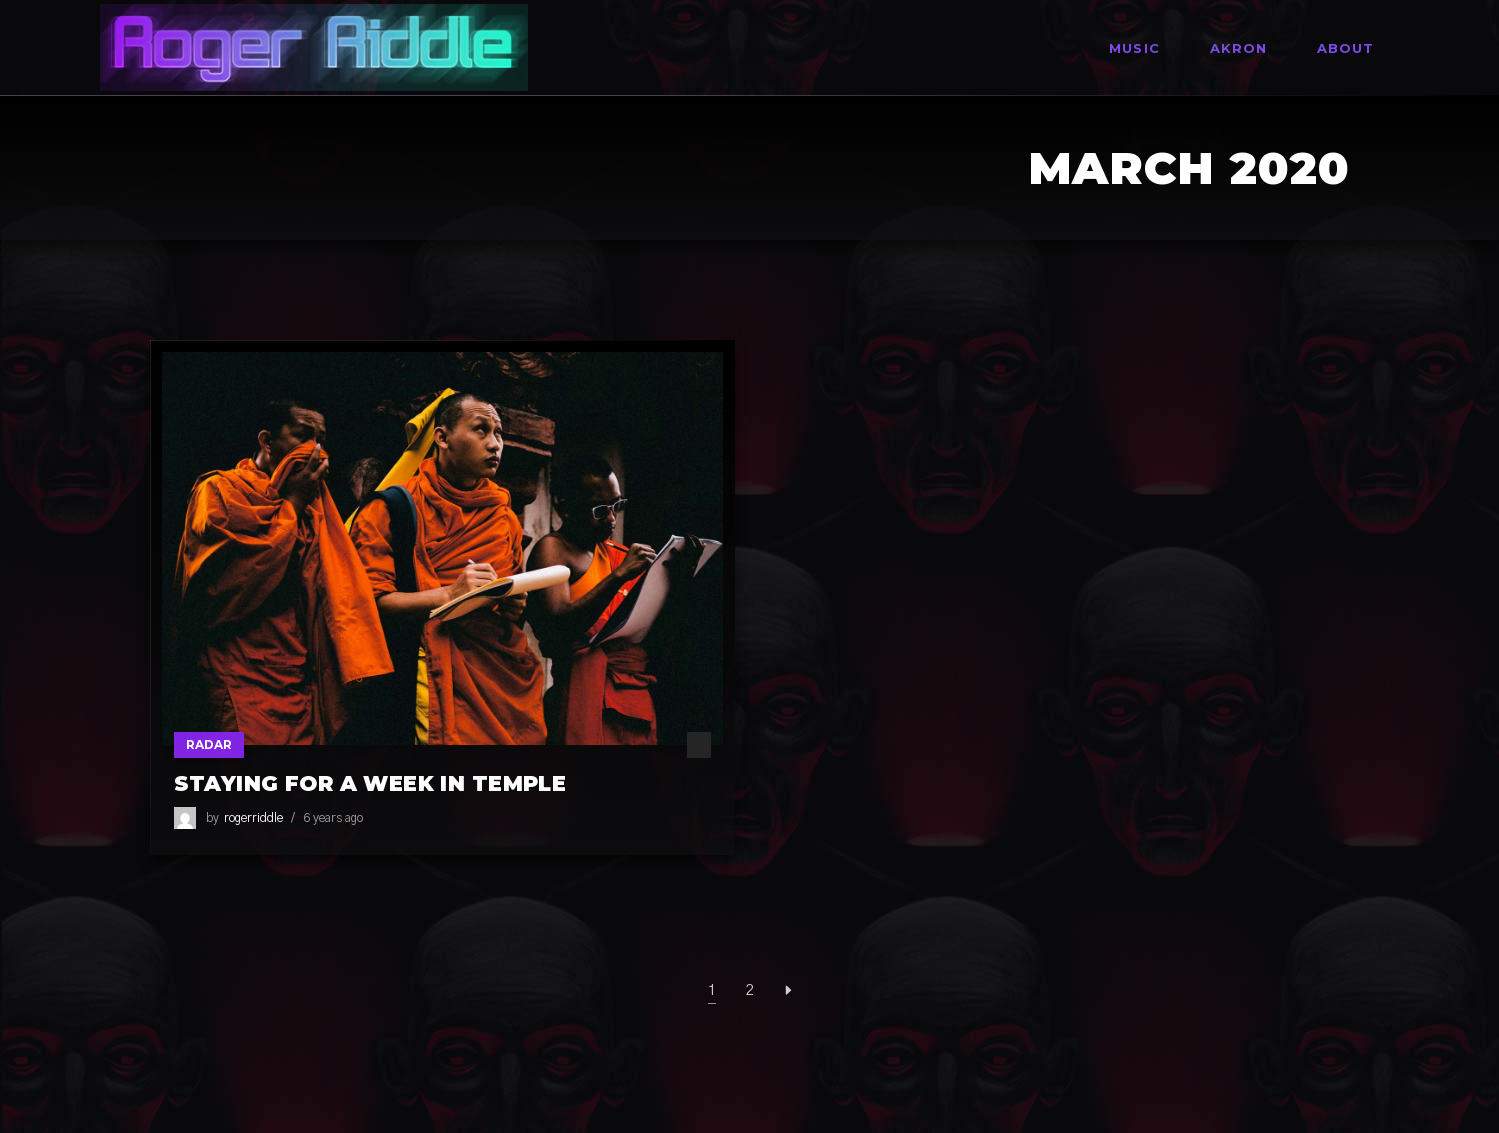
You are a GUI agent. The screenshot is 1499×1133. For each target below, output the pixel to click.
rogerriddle (253, 818)
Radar (209, 744)
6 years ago (333, 818)
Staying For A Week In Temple (370, 783)
